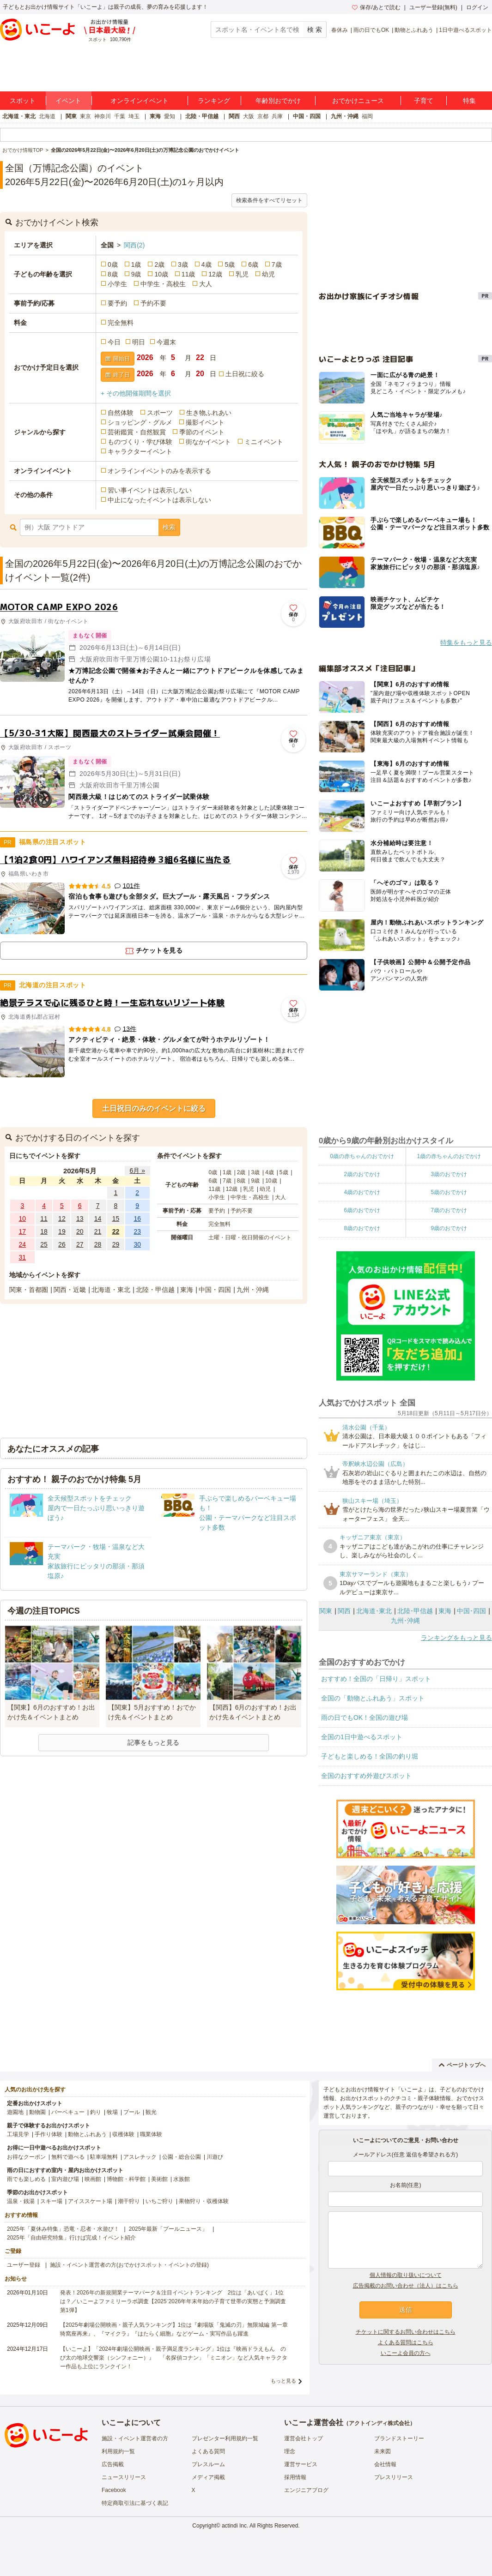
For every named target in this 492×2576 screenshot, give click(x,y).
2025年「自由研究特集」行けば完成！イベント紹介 (71, 2237)
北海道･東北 (374, 1611)
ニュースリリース (124, 2477)
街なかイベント (208, 441)
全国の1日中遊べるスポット (361, 1737)
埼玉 (134, 116)
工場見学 (18, 2134)
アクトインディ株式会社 (379, 2423)
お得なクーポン (26, 2157)
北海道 (47, 116)
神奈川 (102, 116)
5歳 (230, 264)
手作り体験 (48, 2134)
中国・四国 (307, 116)
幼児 (268, 274)
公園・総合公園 (181, 2157)
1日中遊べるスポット (465, 30)
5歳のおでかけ (449, 1192)
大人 (205, 284)
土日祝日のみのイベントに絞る (154, 1108)
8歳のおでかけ (362, 1228)
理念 (289, 2451)
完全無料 (121, 322)
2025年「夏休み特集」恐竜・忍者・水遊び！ (63, 2229)
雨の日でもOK (371, 30)
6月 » (137, 1170)
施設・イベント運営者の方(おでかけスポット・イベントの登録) (129, 2265)
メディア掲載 (208, 2477)
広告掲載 (113, 2464)
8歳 (113, 274)
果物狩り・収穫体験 (204, 2201)
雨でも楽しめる (26, 2179)
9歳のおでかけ (449, 1228)
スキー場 (51, 2201)
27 (80, 1244)
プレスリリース (393, 2477)
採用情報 (295, 2477)
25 (44, 1244)
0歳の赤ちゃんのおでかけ (362, 1156)
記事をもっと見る (153, 1742)
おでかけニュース (358, 100)
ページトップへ (462, 2065)
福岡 (367, 116)
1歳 (136, 264)
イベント (68, 100)
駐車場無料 (104, 2157)
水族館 (181, 2179)
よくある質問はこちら (405, 2342)
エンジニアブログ (306, 2490)
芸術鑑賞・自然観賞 (137, 432)
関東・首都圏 (28, 1289)
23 (137, 1231)
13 (80, 1218)
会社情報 (385, 2464)
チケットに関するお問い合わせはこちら (406, 2332)
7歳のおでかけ (449, 1210)
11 (44, 1218)
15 (116, 1218)
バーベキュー (68, 2112)
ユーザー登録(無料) (433, 7)
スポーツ (160, 412)
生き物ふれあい (208, 412)
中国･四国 (471, 1611)
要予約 (117, 303)
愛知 (169, 116)
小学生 (117, 284)
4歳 (206, 264)
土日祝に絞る (244, 374)
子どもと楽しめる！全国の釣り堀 (369, 1756)
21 (98, 1231)
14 (98, 1218)
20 (80, 1231)
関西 (234, 116)
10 (22, 1218)
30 (137, 1244)
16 (137, 1218)
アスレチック (140, 2157)
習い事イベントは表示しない (150, 490)
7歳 (277, 264)
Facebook (114, 2490)
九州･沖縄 (405, 1620)
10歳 (161, 274)
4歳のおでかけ (362, 1192)
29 (116, 1244)
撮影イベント (205, 422)
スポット (23, 100)
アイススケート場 (90, 2201)
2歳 (159, 264)
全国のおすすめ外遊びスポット (366, 1775)
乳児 (242, 274)
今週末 (166, 342)
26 (62, 1244)
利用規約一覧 (118, 2451)
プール (131, 2112)
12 (62, 1218)
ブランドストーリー (399, 2438)
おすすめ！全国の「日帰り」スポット (376, 1678)
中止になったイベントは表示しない (159, 500)
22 (116, 1231)
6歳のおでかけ (362, 1210)
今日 (114, 342)
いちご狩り (159, 2201)
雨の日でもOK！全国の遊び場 (364, 1717)
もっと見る (283, 2381)
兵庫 (277, 116)
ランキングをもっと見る (456, 1637)
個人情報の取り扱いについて (406, 2275)
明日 (138, 342)
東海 (155, 116)
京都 (262, 116)
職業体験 (151, 2134)
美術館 (159, 2179)
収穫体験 (123, 2134)
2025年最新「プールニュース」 (168, 2229)
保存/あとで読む (376, 7)
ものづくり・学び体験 (140, 441)
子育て (423, 100)
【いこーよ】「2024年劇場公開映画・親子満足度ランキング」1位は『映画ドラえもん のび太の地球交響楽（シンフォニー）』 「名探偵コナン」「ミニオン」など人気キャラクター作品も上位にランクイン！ (173, 2358)
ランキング (214, 100)
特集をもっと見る (466, 642)
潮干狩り (129, 2201)
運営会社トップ (303, 2438)
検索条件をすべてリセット (269, 200)
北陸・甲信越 (202, 116)
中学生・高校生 (163, 284)
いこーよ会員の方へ (406, 2353)
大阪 (248, 116)
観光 (151, 2112)
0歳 (113, 264)
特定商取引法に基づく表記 (135, 2503)
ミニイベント (263, 441)
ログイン (477, 7)
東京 (85, 116)
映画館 (93, 2179)
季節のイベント (202, 432)
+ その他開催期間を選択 (136, 393)
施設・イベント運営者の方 (135, 2438)
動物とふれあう (414, 30)
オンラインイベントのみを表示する (159, 470)
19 (62, 1231)
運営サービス (300, 2464)
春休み (339, 30)
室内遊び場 (65, 2179)
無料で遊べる (68, 2157)
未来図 (382, 2451)
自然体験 (121, 412)
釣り (95, 2112)
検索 (169, 527)
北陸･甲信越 (415, 1611)
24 (22, 1244)
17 (22, 1231)
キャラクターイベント (140, 451)
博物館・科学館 (126, 2179)
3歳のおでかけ (449, 1174)
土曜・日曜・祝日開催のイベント (250, 1237)
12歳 (215, 274)
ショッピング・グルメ (140, 422)
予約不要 (153, 303)
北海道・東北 (19, 116)
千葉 (119, 116)
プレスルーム (208, 2464)
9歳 (136, 274)
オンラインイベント (139, 100)
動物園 (37, 2112)
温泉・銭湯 (21, 2201)
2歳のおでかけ (362, 1174)
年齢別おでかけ (278, 100)
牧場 (112, 2112)
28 (98, 1244)
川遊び (215, 2157)
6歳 (253, 264)
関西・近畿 (70, 1289)
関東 (71, 116)
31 (22, 1257)
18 (44, 1231)
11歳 (188, 274)
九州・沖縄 (344, 116)
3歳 (183, 264)
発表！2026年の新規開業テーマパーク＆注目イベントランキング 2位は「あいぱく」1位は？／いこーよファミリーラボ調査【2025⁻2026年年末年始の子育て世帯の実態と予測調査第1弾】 (173, 2301)
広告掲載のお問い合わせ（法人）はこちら (405, 2285)
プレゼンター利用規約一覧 (225, 2438)
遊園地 (15, 2112)
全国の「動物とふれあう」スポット (373, 1698)
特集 (469, 100)
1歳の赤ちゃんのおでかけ (449, 1156)
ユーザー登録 (23, 2265)
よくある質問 (208, 2451)
